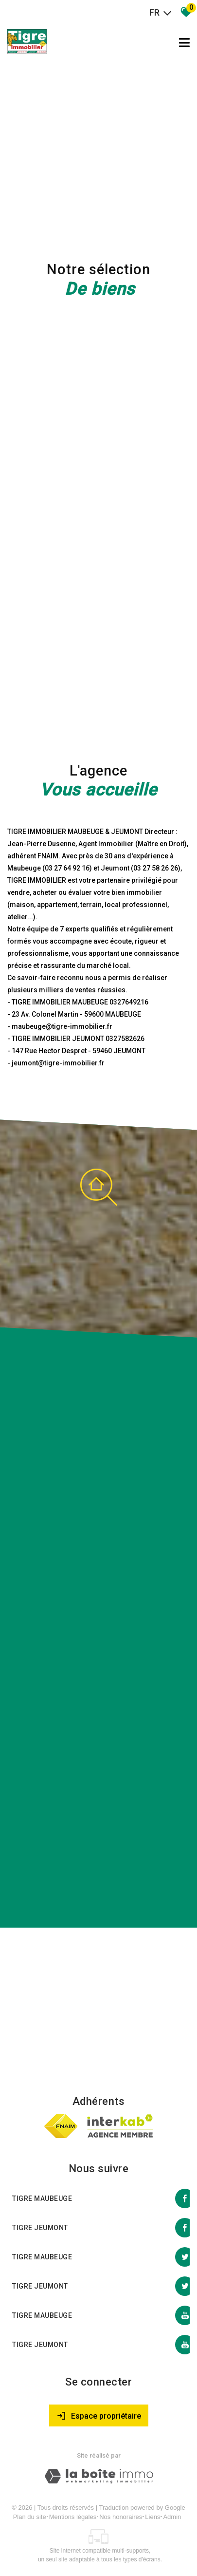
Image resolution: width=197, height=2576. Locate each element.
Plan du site (29, 2516)
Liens (152, 2516)
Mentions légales (73, 2516)
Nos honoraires (120, 2516)
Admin (172, 2516)
